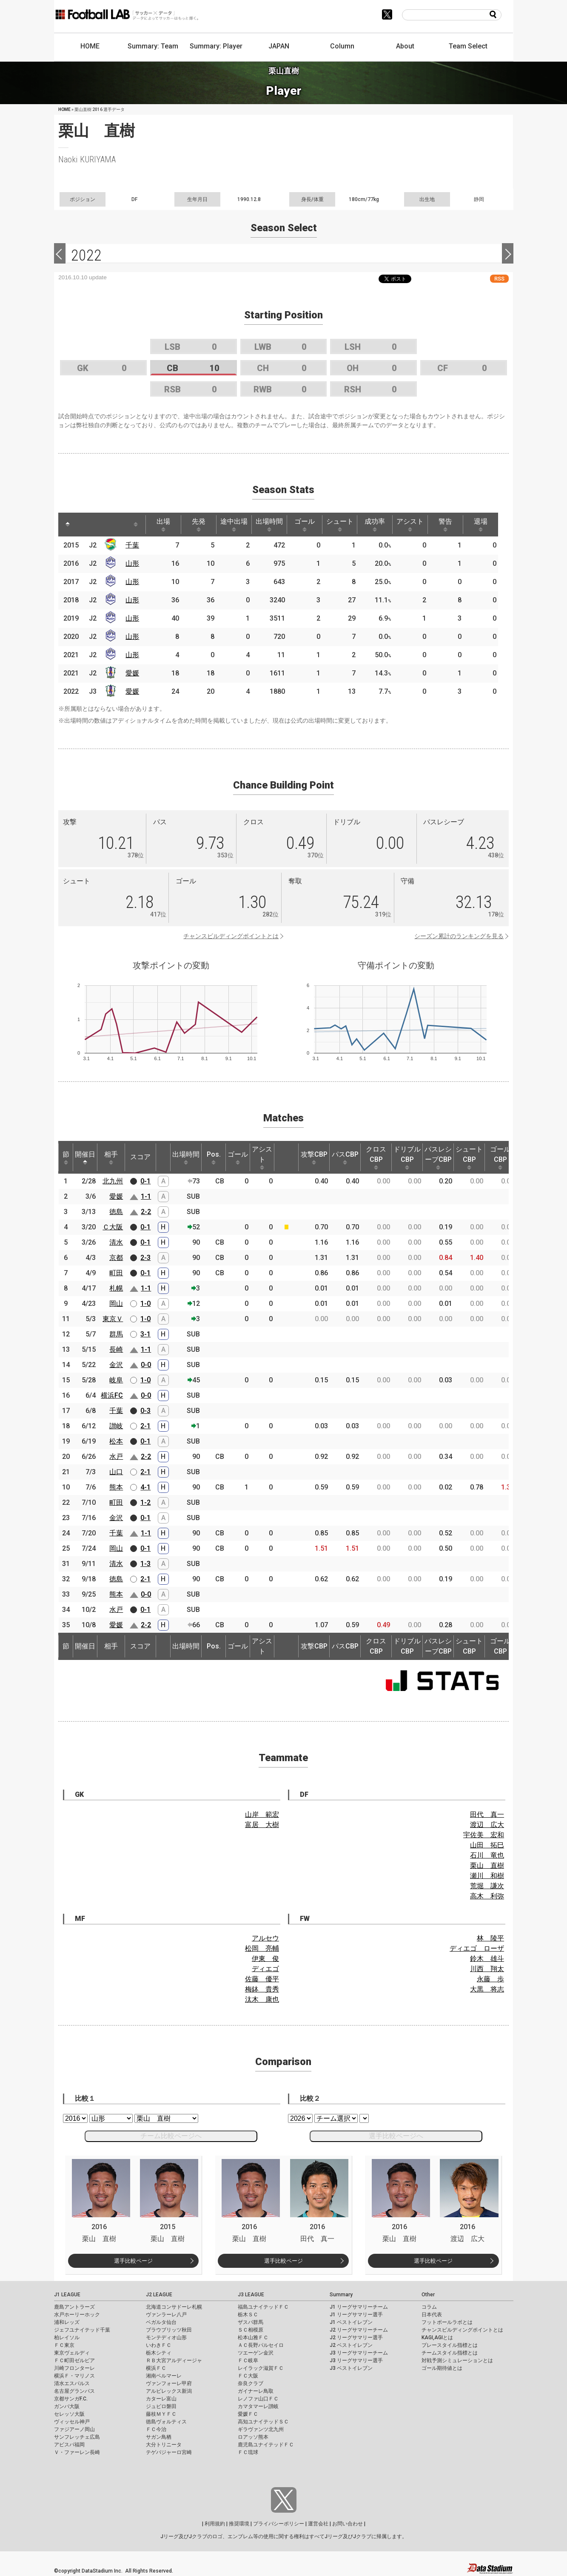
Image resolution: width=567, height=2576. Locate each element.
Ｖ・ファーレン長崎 (77, 2452)
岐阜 (116, 1380)
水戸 (116, 1457)
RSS (499, 278)
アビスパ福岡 (69, 2445)
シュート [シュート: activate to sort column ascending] (339, 524)
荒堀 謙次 (487, 1886)
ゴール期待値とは (442, 2368)
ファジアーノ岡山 (74, 2429)
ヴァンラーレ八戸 (166, 2315)
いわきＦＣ (158, 2345)
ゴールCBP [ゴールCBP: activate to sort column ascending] (500, 1157)
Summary (341, 2295)
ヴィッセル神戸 (72, 2422)
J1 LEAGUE (67, 2295)
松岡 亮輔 (262, 1948)
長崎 (116, 1349)
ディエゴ (265, 1969)
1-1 (146, 1196)
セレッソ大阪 (69, 2414)
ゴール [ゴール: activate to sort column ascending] (304, 524)
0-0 (146, 1365)
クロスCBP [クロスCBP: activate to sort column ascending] (376, 1157)
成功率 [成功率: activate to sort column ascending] (375, 524)
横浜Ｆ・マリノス (74, 2376)
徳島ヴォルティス (166, 2422)
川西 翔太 (487, 1969)
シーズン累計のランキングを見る (459, 936)
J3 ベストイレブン (351, 2368)
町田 (116, 1273)
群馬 (116, 1334)
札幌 (116, 1288)
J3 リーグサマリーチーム (359, 2353)
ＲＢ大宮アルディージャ (174, 2360)
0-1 (145, 1181)
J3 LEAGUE (251, 2295)
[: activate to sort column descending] (67, 524)
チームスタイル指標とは (450, 2353)
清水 (116, 1242)
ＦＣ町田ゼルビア (74, 2360)
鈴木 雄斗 (487, 1959)
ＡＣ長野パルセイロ (261, 2345)
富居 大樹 (262, 1825)
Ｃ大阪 (113, 1227)
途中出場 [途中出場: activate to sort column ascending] (234, 524)
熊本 (116, 1487)
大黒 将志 (487, 1989)
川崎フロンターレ (74, 2368)
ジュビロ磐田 (161, 2406)
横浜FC (112, 1395)
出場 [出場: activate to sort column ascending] (163, 524)
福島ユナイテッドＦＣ (263, 2307)
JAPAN (278, 46)
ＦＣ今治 (156, 2429)
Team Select (468, 46)
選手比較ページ (133, 2261)
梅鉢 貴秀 (262, 1989)
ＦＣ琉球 (248, 2452)
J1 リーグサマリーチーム (359, 2307)
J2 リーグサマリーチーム (359, 2330)
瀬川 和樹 (487, 1876)
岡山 (116, 1303)
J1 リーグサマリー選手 (356, 2315)
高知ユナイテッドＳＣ (263, 2422)
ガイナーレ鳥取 (256, 2391)
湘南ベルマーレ (164, 2376)
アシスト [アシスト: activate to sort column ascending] (410, 524)
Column (342, 46)
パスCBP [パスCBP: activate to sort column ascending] (345, 1157)
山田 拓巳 (487, 1845)
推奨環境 (239, 2524)
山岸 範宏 (262, 1814)
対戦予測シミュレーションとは (457, 2360)
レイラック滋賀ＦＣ (261, 2368)
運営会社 (318, 2524)
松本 (116, 1441)
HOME (90, 46)
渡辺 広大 (487, 1825)
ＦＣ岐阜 (248, 2360)
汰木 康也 (262, 1999)
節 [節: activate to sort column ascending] (66, 1157)
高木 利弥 (487, 1896)
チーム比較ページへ (171, 2135)
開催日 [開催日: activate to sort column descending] (85, 1157)
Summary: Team (153, 46)
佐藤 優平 (262, 1979)
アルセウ (265, 1938)
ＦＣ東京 (64, 2345)
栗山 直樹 (487, 1865)
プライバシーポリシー (278, 2524)
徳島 (116, 1212)
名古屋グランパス (74, 2391)
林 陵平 (490, 1938)
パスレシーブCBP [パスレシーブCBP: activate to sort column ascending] (438, 1157)
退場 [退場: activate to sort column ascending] (480, 524)
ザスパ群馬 (250, 2322)
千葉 (132, 545)
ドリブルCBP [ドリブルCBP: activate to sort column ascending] (407, 1157)
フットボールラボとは (447, 2322)
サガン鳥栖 (158, 2437)
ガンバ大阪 (67, 2406)
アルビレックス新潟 (169, 2391)
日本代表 (432, 2315)
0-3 (145, 1411)
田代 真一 (487, 1814)
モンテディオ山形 (166, 2338)
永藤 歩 (490, 1979)
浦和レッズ (67, 2322)
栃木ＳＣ (248, 2315)
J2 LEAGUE (159, 2295)
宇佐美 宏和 (483, 1835)
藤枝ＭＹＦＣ (161, 2414)
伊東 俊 (265, 1959)
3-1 (145, 1334)
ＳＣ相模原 (250, 2330)
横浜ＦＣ (156, 2368)
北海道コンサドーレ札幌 (174, 2307)
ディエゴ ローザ (477, 1948)
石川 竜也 (487, 1855)
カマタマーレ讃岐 (258, 2406)
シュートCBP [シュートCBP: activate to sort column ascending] (469, 1157)
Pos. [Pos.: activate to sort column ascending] (214, 1157)
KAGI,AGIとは (437, 2338)
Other (428, 2295)
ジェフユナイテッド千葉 (82, 2330)
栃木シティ (158, 2353)
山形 (132, 563)
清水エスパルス (72, 2383)
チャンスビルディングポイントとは (231, 936)
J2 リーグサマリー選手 (356, 2338)
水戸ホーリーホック (77, 2315)
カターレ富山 (161, 2399)
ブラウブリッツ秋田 (169, 2330)
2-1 (145, 1426)
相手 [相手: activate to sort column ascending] (111, 1157)
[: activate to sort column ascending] (84, 524)
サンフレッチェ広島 (77, 2437)
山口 (116, 1472)
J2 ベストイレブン (351, 2345)
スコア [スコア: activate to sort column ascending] (140, 1157)
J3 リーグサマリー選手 (356, 2360)
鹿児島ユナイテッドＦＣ (266, 2445)
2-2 (146, 1212)
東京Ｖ (113, 1319)
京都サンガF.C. (71, 2399)
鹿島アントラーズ (74, 2307)
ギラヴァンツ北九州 (261, 2429)
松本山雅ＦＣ (253, 2338)
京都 (116, 1258)
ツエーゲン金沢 (256, 2353)
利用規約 (215, 2524)
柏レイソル (67, 2338)
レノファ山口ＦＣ (258, 2399)
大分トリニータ (164, 2445)
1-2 (145, 1502)
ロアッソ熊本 (253, 2437)
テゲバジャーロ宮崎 (169, 2452)
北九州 (113, 1181)
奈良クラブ (250, 2383)
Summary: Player (216, 46)
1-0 (145, 1303)
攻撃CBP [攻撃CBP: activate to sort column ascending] (314, 1157)
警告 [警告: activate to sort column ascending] (445, 524)
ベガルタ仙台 (161, 2322)
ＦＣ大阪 (248, 2376)
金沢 (116, 1365)
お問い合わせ (347, 2524)
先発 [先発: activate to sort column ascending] (198, 524)
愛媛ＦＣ (248, 2414)
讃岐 (116, 1426)
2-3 (145, 1258)
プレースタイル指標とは (450, 2345)
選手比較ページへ (396, 2135)
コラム (429, 2307)
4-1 (145, 1487)
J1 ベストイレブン (351, 2322)
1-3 (145, 1564)
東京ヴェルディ (72, 2353)
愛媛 (132, 673)
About (405, 46)
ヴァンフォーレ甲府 (169, 2383)
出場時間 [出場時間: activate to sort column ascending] (269, 524)
